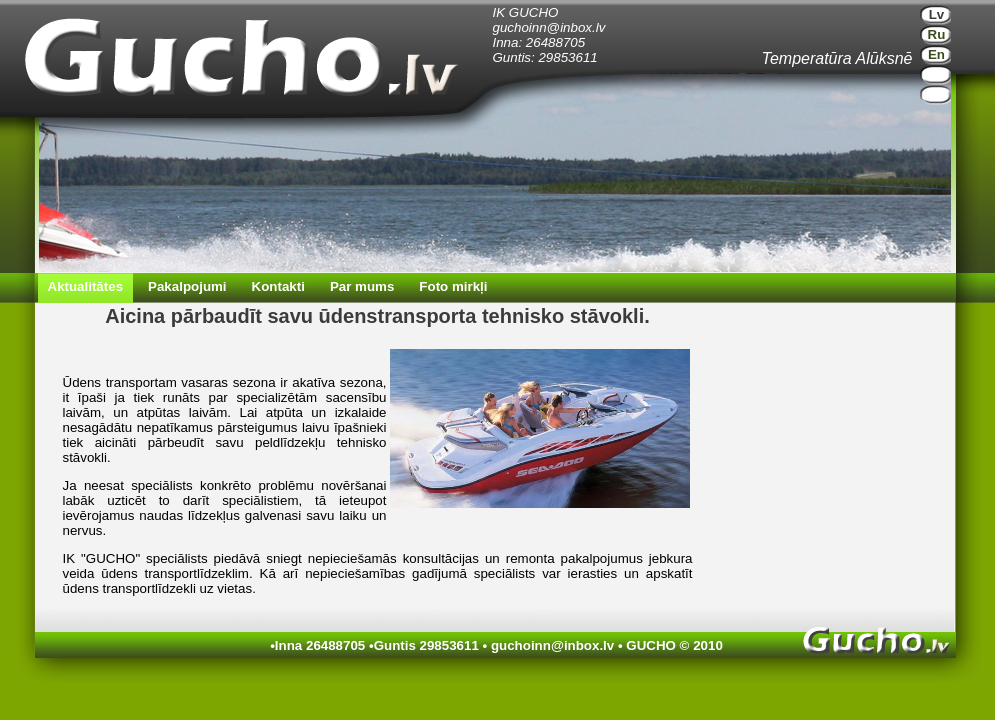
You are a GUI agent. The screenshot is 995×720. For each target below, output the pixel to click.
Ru (937, 34)
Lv (937, 14)
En (936, 54)
